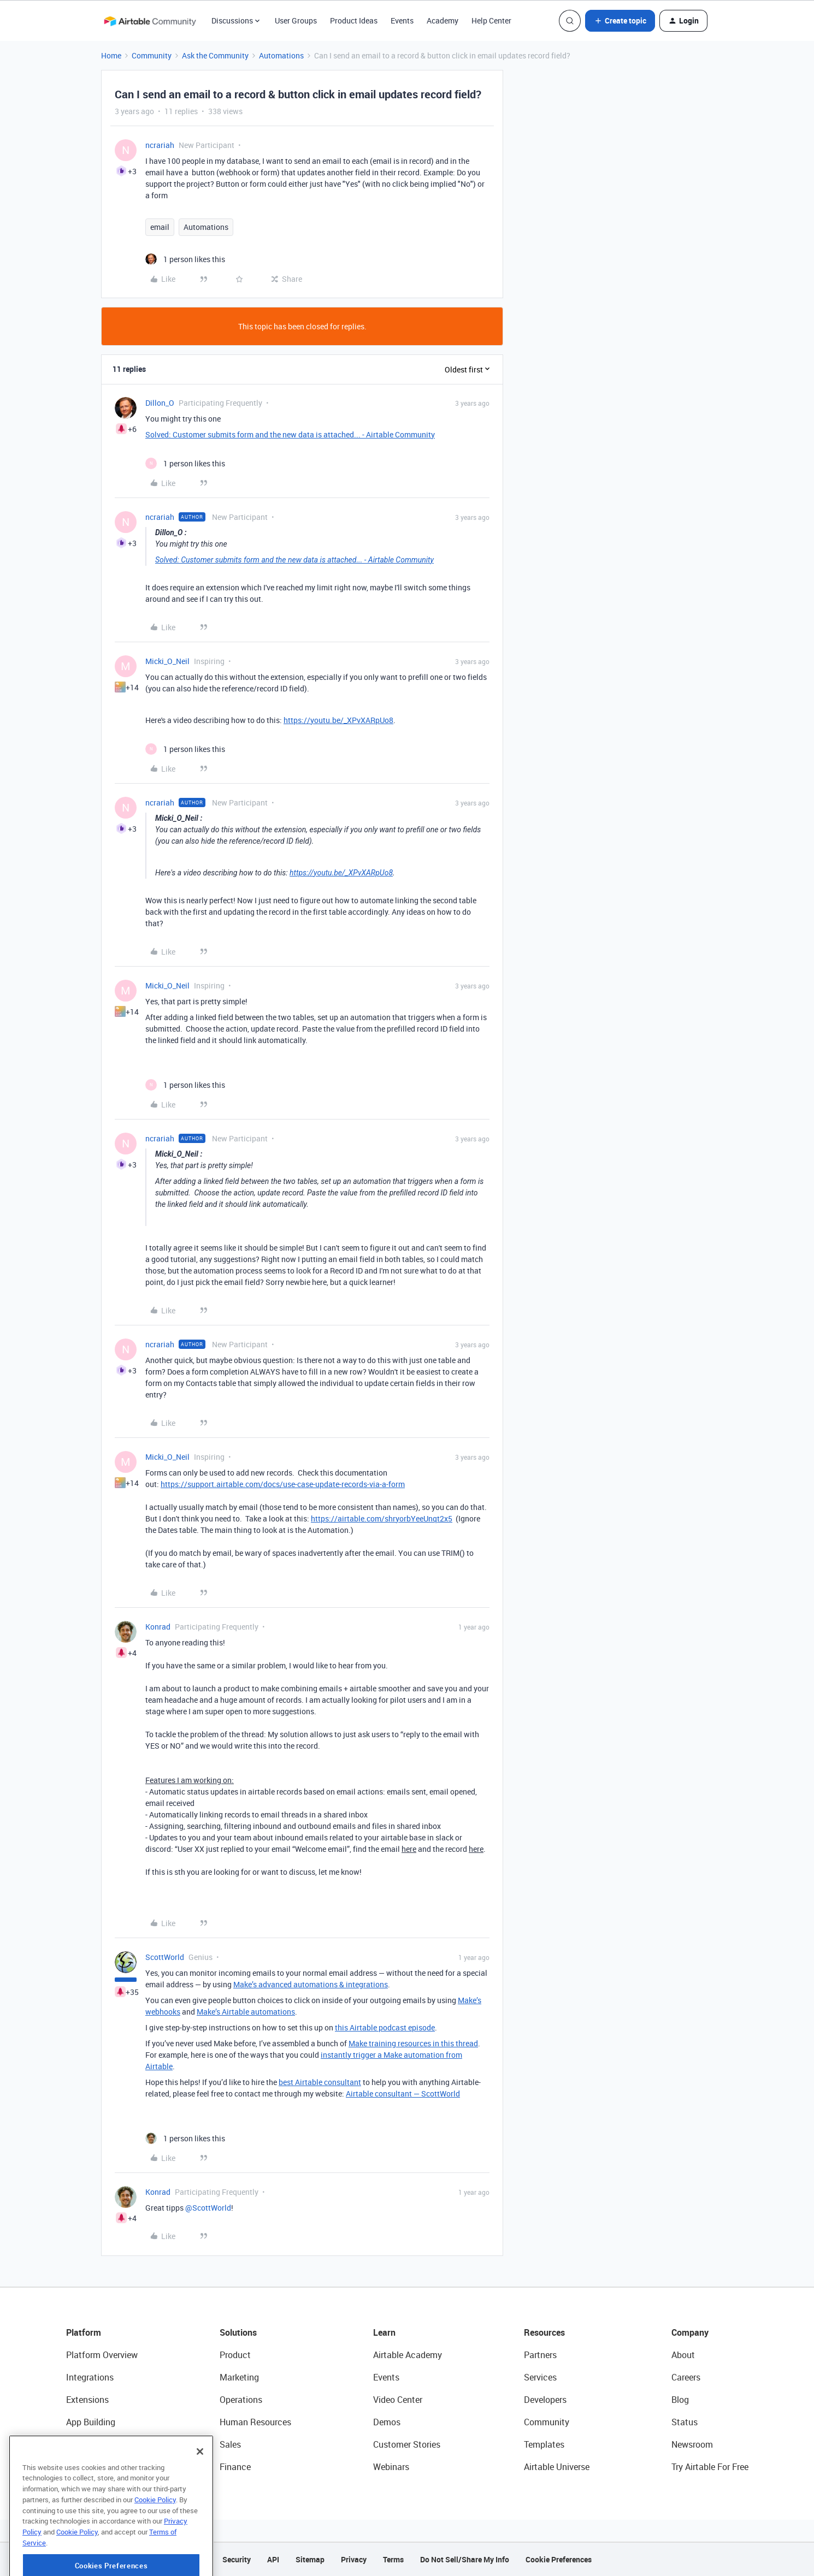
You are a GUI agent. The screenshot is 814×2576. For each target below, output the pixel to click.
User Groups (296, 20)
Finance (235, 2467)
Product (235, 2355)
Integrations (90, 2377)
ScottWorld (164, 1957)
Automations (281, 55)
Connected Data (97, 2467)
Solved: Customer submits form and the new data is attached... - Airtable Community (290, 434)
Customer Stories (406, 2444)
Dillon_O (159, 403)
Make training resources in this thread (413, 2043)
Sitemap (310, 2559)
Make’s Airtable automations (246, 2011)
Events (402, 20)
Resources (544, 2332)
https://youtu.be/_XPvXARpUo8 (338, 720)
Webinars (391, 2467)
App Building (90, 2422)
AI (70, 2444)
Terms (393, 2559)
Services (540, 2377)
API (273, 2559)
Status (684, 2422)
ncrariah (159, 145)
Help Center (491, 20)
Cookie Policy (155, 2540)
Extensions (87, 2400)
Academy (442, 20)
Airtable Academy (407, 2355)
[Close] (200, 2492)
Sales (230, 2444)
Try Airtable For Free (709, 2467)
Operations (241, 2400)
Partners (540, 2355)
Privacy (354, 2559)
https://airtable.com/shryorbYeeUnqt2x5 (381, 1518)
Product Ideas (353, 20)
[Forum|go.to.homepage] (149, 21)
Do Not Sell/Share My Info (464, 2559)
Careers (685, 2377)
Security (236, 2559)
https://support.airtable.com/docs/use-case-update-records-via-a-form (283, 1484)
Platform (83, 2332)
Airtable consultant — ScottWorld (403, 2093)
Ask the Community (215, 55)
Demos (386, 2422)
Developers (545, 2400)
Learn (384, 2332)
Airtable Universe (556, 2467)
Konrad (157, 1626)
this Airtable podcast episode (385, 2027)
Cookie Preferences (559, 2559)
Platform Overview (102, 2355)
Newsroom (692, 2444)
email (159, 227)
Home (111, 55)
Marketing (239, 2377)
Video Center (397, 2400)
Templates (544, 2444)
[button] (620, 21)
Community (152, 55)
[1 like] (185, 259)
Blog (680, 2400)
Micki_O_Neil (167, 661)
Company (690, 2332)
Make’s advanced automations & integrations (310, 1984)
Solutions (238, 2332)
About (683, 2355)
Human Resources (255, 2422)
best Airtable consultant (320, 2082)
